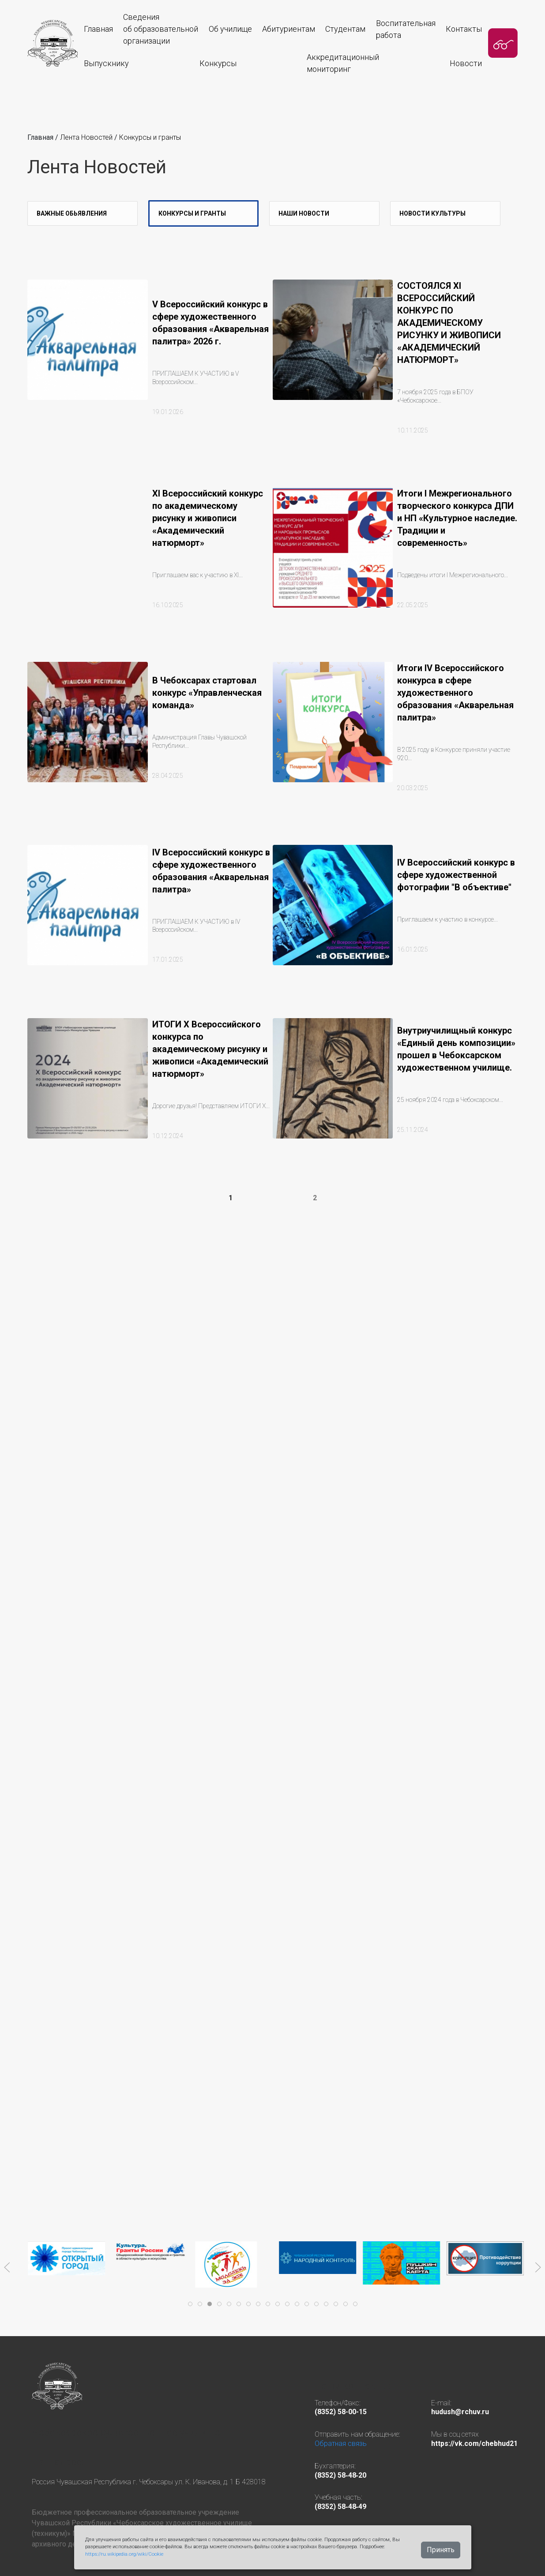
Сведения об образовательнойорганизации (160, 28)
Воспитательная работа (406, 29)
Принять (441, 2550)
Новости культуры (432, 213)
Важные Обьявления (72, 213)
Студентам (345, 29)
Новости (466, 63)
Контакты (464, 29)
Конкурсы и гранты (150, 137)
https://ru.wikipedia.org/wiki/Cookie (124, 2554)
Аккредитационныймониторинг (343, 63)
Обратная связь (341, 2443)
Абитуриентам (288, 29)
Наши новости (303, 213)
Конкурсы (218, 63)
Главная (98, 29)
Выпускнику (106, 63)
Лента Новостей (87, 137)
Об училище (230, 29)
